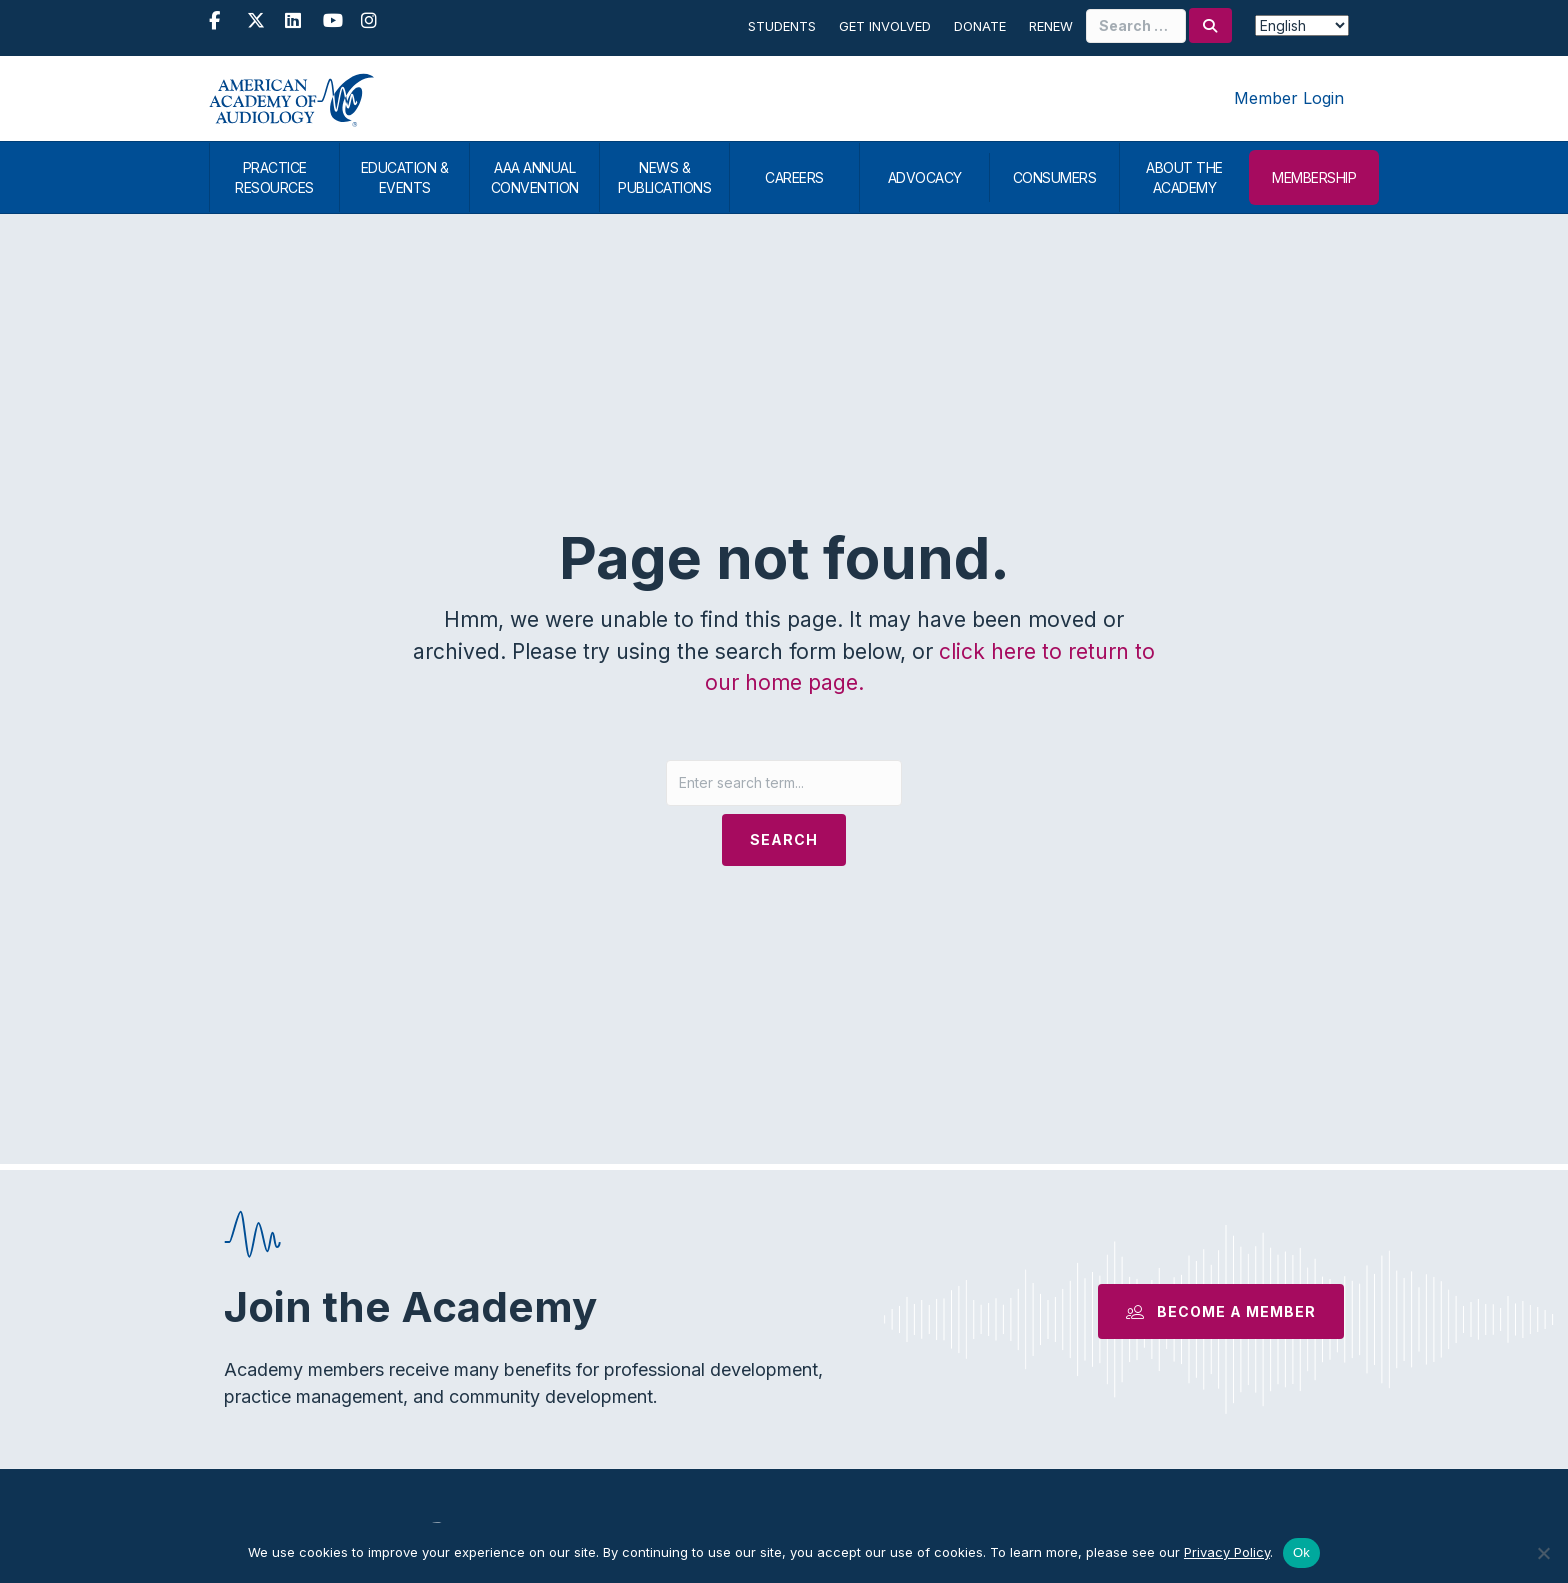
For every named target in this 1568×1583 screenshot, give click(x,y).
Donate (980, 26)
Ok (1301, 1552)
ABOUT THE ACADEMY (1184, 177)
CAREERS (794, 177)
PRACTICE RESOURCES (274, 177)
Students (782, 26)
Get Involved (885, 26)
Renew (1051, 26)
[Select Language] (1302, 25)
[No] (1543, 1553)
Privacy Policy (1227, 1552)
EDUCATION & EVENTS (405, 177)
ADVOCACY (925, 177)
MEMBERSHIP (1314, 177)
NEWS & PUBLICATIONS (664, 177)
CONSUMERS (1055, 177)
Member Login (1289, 98)
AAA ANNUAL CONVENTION (535, 177)
